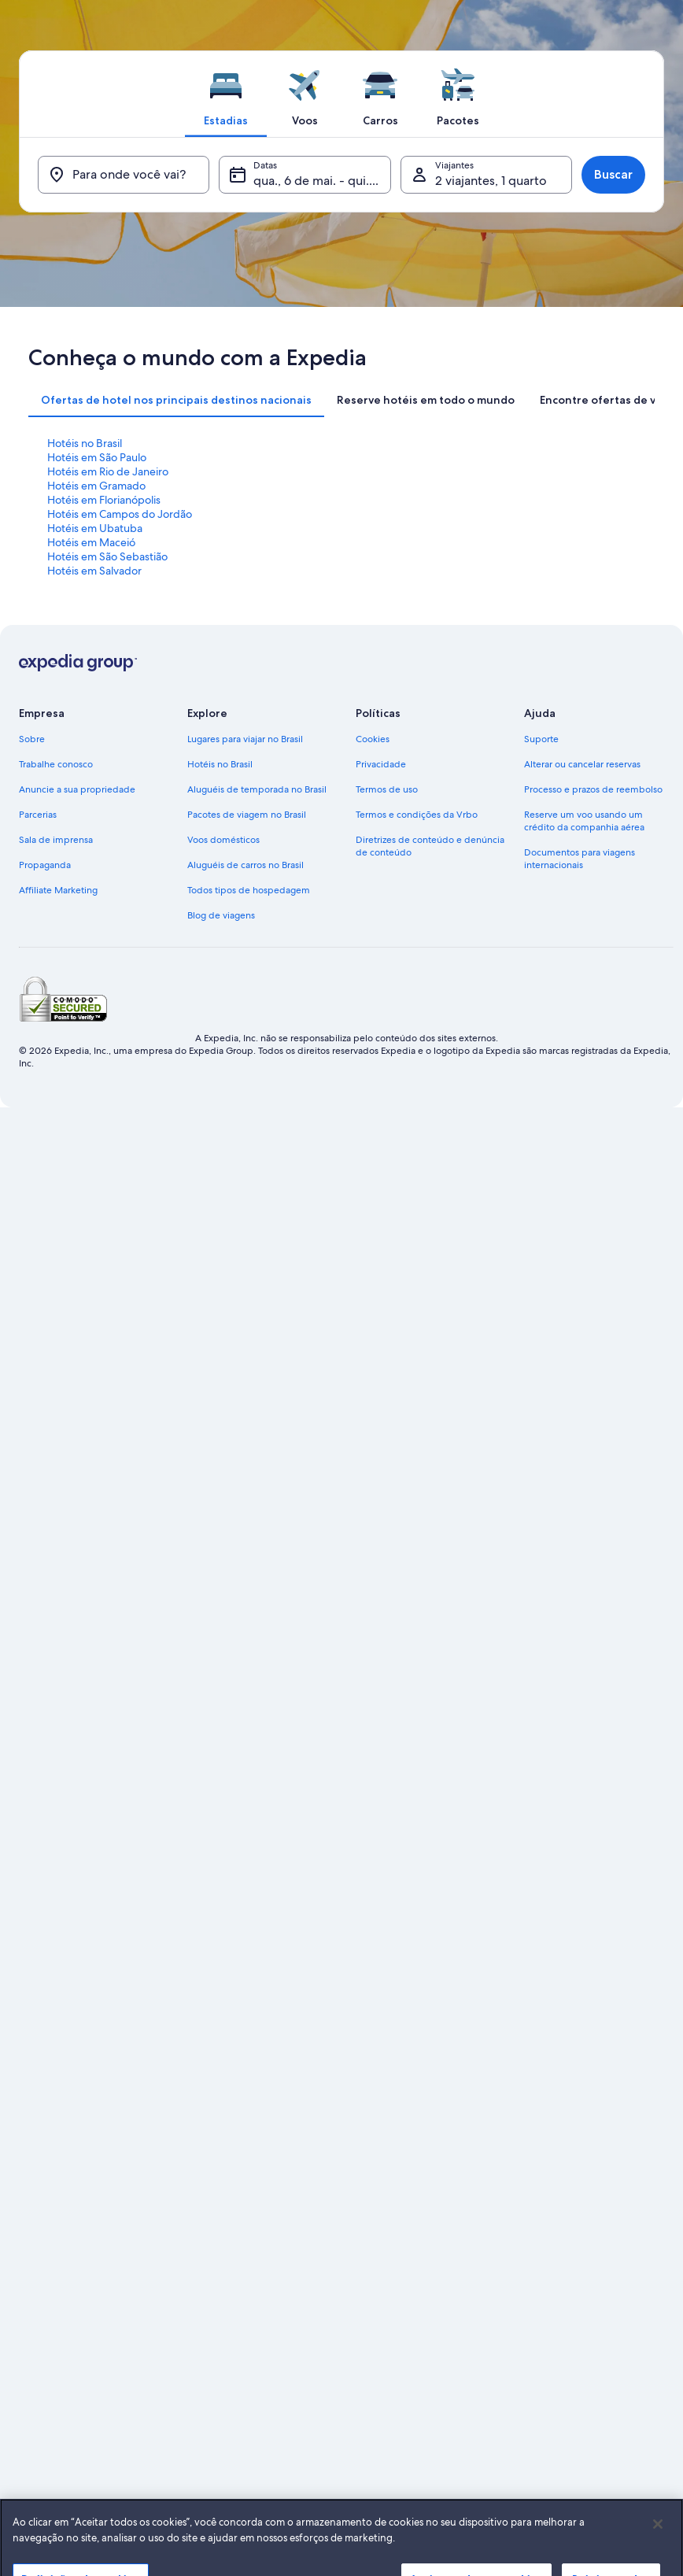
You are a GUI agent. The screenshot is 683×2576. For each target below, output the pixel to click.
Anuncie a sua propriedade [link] (77, 789)
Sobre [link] (32, 739)
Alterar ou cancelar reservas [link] (582, 764)
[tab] (226, 93)
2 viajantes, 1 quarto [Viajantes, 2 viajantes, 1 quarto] (491, 180)
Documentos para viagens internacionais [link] (579, 858)
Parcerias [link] (38, 814)
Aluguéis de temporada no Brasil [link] (257, 789)
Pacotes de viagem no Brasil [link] (246, 814)
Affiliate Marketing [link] (58, 890)
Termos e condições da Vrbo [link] (417, 814)
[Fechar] (658, 2547)
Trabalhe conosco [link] (56, 764)
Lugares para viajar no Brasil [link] (245, 739)
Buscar (613, 174)
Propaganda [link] (45, 865)
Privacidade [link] (381, 764)
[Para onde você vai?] (123, 175)
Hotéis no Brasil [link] (84, 443)
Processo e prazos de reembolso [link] (593, 789)
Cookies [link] (372, 739)
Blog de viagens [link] (221, 915)
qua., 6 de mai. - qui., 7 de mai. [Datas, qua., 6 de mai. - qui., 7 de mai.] (321, 180)
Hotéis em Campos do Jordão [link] (119, 514)
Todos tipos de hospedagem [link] (248, 890)
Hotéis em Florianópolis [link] (104, 500)
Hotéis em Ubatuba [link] (94, 528)
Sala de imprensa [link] (56, 839)
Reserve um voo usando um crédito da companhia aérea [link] (584, 820)
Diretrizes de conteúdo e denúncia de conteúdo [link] (430, 846)
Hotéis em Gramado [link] (96, 486)
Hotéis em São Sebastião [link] (107, 556)
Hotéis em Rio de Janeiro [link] (107, 471)
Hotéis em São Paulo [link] (96, 457)
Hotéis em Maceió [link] (91, 542)
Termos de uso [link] (387, 789)
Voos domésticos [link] (223, 839)
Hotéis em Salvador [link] (94, 571)
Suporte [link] (541, 739)
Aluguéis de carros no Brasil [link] (245, 865)
